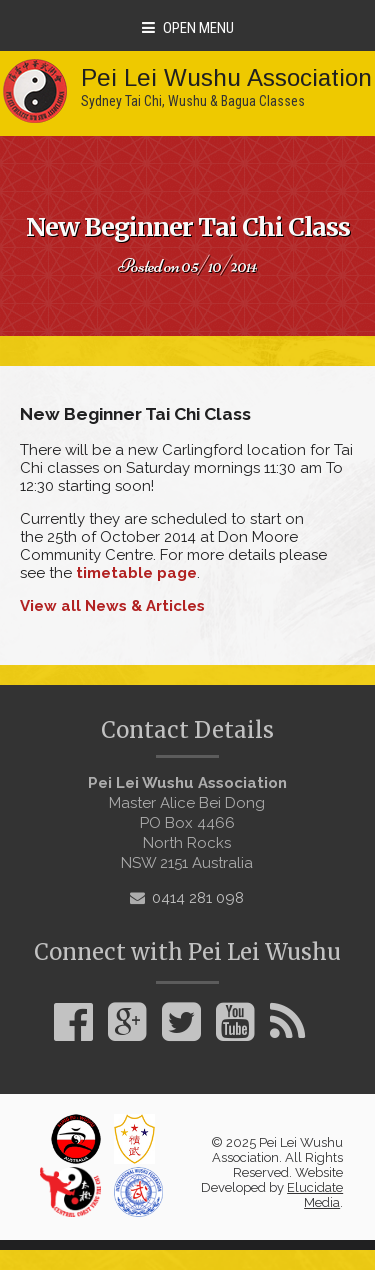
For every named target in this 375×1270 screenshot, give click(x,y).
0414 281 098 (198, 898)
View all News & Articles (112, 606)
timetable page (136, 573)
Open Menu (188, 28)
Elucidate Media (315, 1195)
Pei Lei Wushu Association (226, 77)
